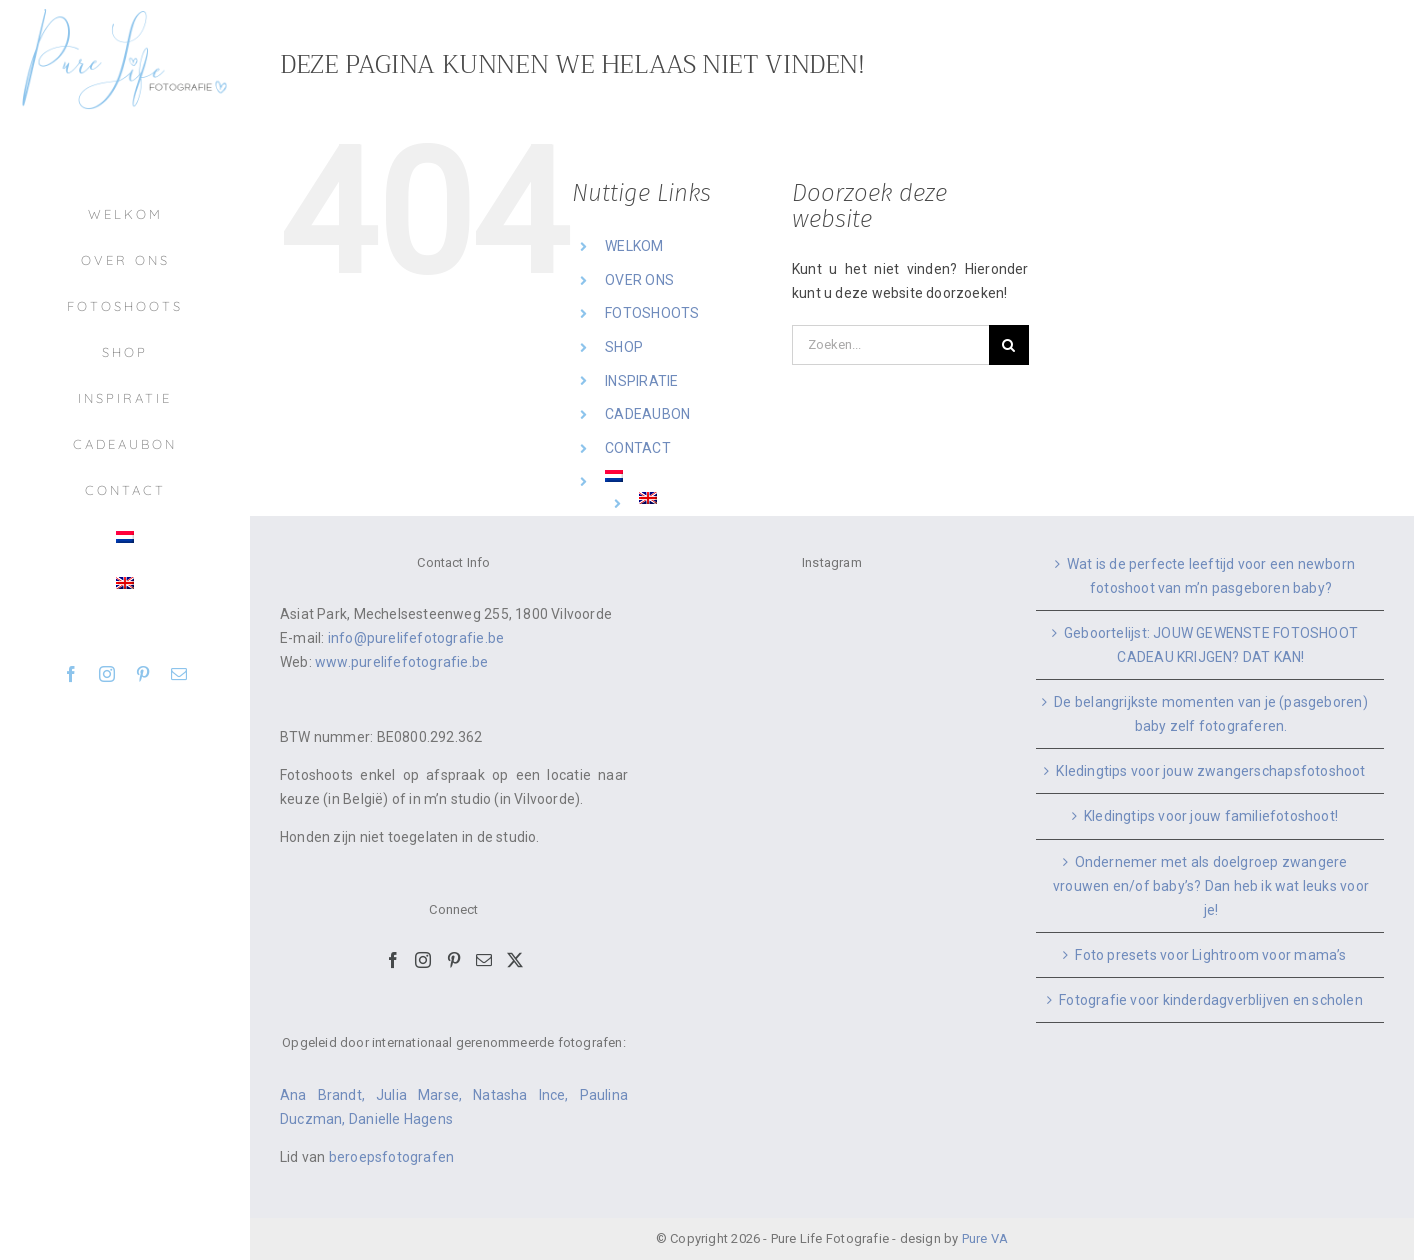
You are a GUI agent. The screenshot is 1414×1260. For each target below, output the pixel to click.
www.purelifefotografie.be (401, 662)
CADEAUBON (647, 414)
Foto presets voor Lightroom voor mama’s (1210, 955)
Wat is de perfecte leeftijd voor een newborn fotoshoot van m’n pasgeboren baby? (1211, 576)
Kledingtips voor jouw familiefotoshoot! (1211, 816)
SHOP (624, 347)
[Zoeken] (1009, 345)
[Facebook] (393, 960)
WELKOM (634, 246)
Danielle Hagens (401, 1119)
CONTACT (637, 448)
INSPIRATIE (641, 381)
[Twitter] (515, 960)
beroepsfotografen (392, 1157)
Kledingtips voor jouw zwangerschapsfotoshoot (1210, 771)
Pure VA (985, 1238)
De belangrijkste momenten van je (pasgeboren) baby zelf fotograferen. (1210, 714)
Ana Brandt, (328, 1095)
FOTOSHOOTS (652, 313)
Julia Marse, (424, 1095)
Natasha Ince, (526, 1095)
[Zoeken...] (890, 345)
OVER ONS (639, 280)
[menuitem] (125, 537)
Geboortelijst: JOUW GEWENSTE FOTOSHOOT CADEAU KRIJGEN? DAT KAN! (1211, 645)
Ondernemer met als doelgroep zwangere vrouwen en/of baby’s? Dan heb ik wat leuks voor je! (1211, 886)
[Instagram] (423, 960)
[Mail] (484, 960)
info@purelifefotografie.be (416, 638)
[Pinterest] (454, 960)
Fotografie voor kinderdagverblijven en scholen (1211, 1000)
